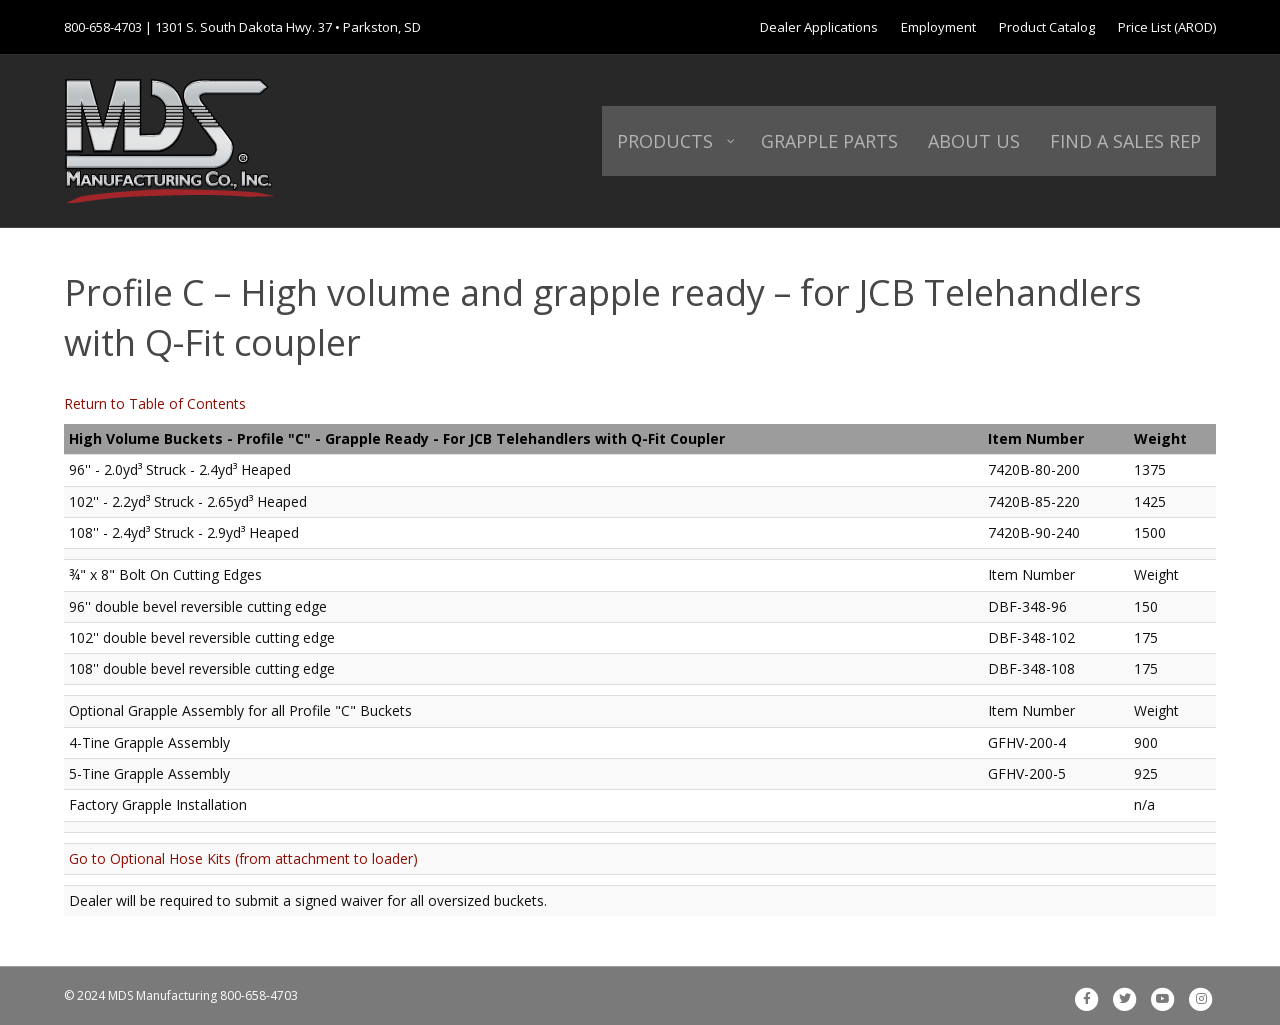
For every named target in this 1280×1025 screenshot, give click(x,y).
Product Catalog (1047, 27)
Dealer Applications (819, 27)
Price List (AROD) (1167, 27)
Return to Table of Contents (155, 403)
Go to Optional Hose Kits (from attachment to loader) (243, 858)
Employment (938, 27)
